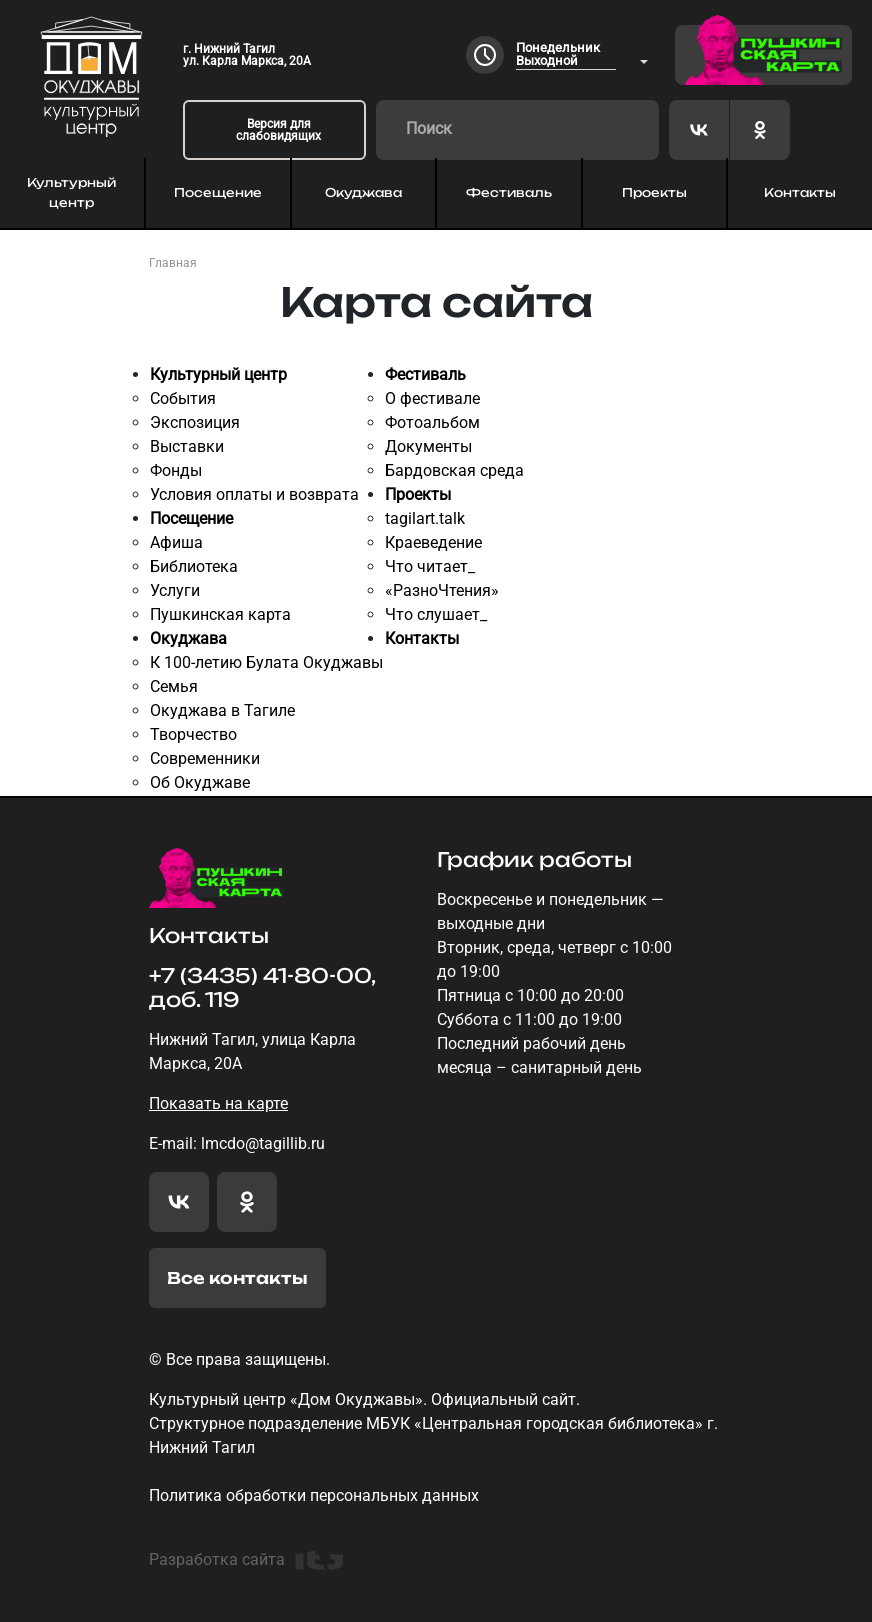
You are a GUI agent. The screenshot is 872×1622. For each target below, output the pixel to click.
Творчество (193, 734)
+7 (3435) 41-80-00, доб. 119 (262, 988)
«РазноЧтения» (442, 590)
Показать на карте (218, 1103)
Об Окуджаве (200, 782)
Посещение (218, 192)
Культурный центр (71, 192)
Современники (205, 758)
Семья (174, 686)
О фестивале (432, 398)
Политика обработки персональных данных (314, 1495)
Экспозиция (195, 422)
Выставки (187, 446)
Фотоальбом (432, 422)
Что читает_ (430, 566)
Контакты (800, 192)
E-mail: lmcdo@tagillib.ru (237, 1143)
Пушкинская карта (220, 614)
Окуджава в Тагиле (222, 710)
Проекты (654, 192)
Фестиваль (509, 192)
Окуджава (363, 192)
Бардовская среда (454, 470)
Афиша (176, 542)
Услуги (175, 590)
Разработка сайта (246, 1560)
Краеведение (433, 542)
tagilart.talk (425, 518)
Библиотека (194, 566)
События (183, 398)
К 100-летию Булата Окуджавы (266, 662)
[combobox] (582, 55)
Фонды (176, 470)
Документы (428, 446)
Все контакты (237, 1278)
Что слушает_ (436, 614)
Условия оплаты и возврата (254, 494)
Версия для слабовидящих (278, 130)
